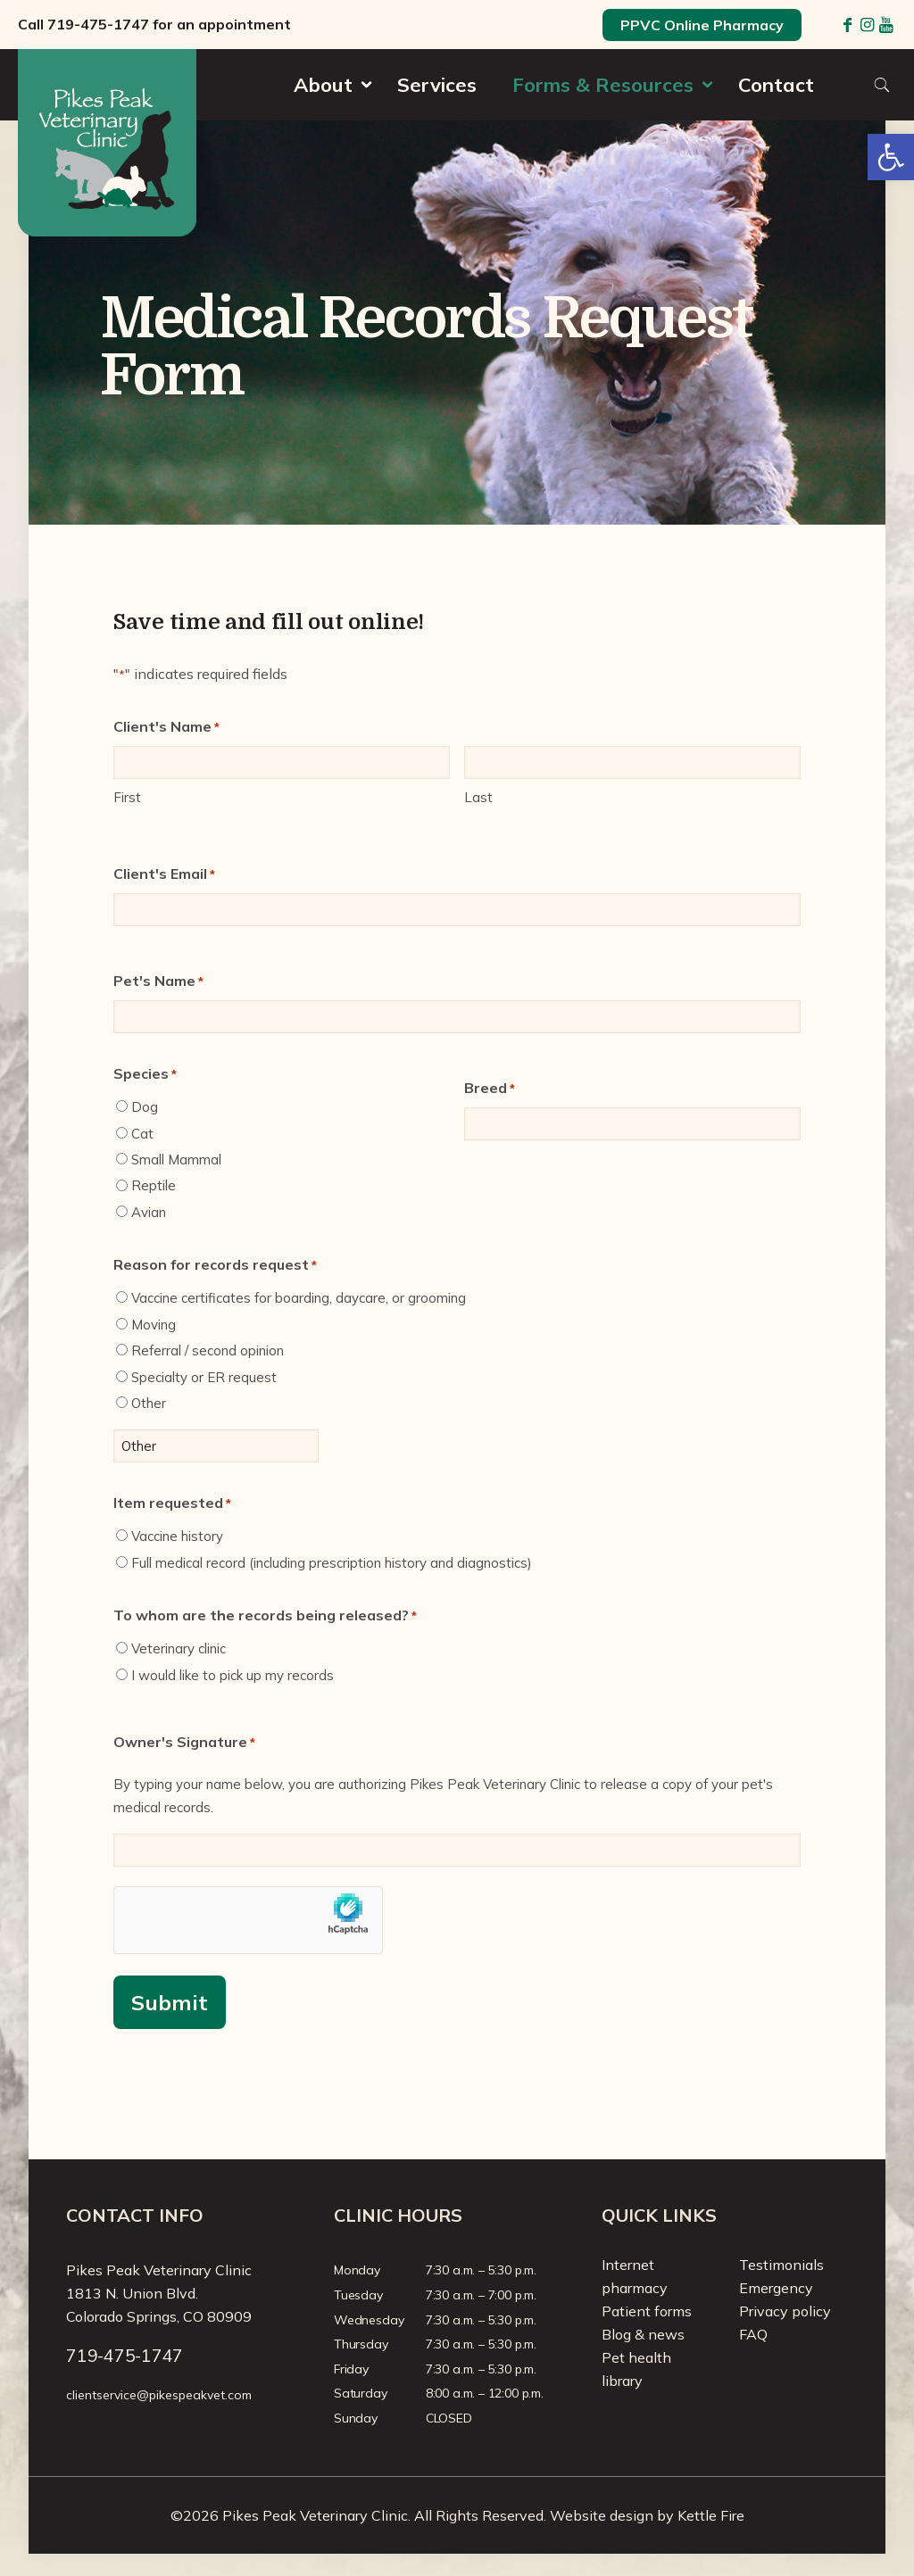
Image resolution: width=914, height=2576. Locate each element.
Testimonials (781, 2265)
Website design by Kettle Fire (647, 2515)
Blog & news (643, 2334)
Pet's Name (158, 981)
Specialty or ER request (204, 1377)
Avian (148, 1212)
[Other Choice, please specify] (216, 1445)
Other (148, 1403)
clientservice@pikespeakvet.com (159, 2395)
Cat (142, 1133)
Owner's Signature (184, 1742)
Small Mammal (176, 1159)
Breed (489, 1088)
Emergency (776, 2288)
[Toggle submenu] (327, 116)
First (127, 797)
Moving (153, 1324)
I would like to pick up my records (232, 1675)
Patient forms (647, 2311)
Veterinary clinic (178, 1648)
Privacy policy (785, 2311)
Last (478, 797)
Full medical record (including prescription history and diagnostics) (331, 1562)
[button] (891, 157)
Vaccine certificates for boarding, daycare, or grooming (298, 1297)
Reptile (153, 1185)
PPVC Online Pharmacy (702, 25)
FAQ (753, 2334)
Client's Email (164, 874)
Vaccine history (177, 1536)
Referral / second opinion (207, 1350)
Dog (144, 1106)
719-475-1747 (98, 24)
